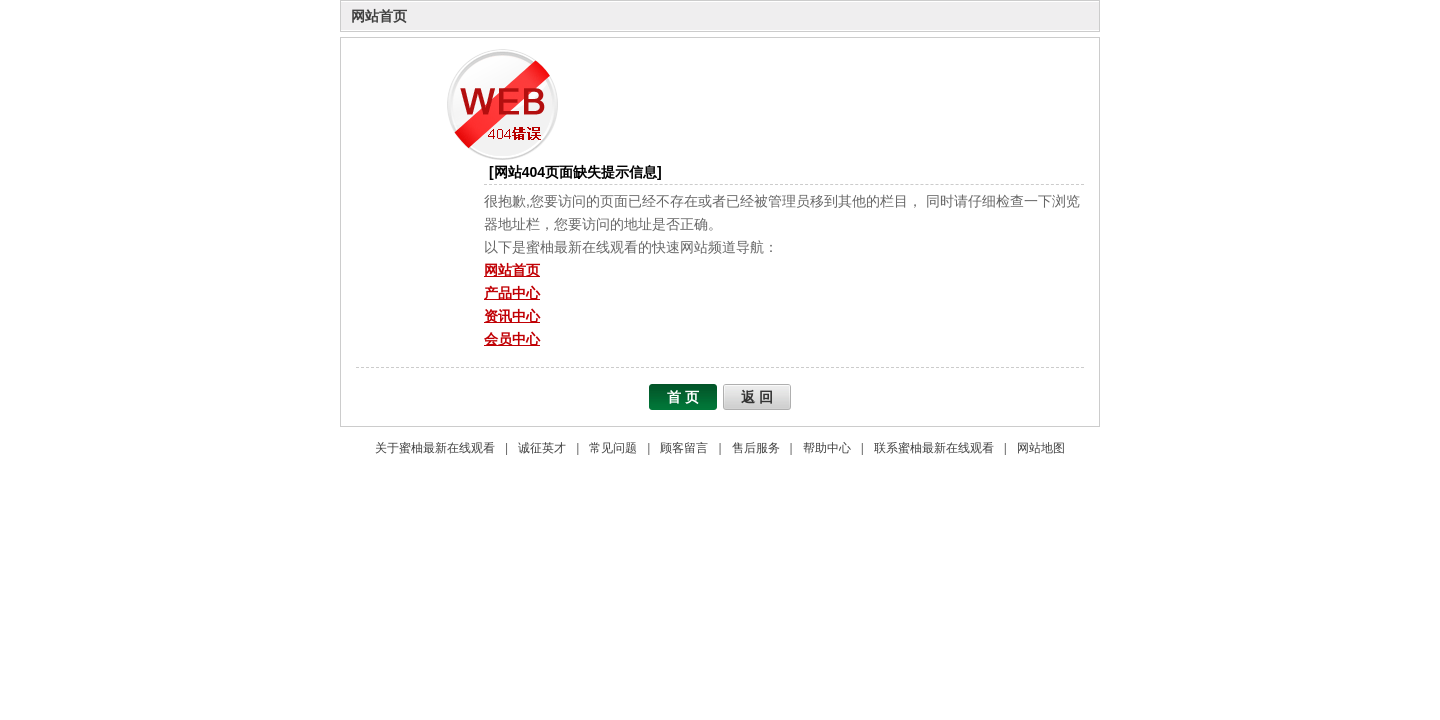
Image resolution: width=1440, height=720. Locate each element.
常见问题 (613, 448)
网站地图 (1041, 448)
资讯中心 (512, 316)
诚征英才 (542, 448)
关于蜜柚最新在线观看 (435, 448)
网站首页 (379, 16)
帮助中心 (827, 448)
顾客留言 (684, 448)
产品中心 (512, 293)
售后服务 (756, 448)
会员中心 (512, 339)
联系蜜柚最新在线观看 (934, 448)
